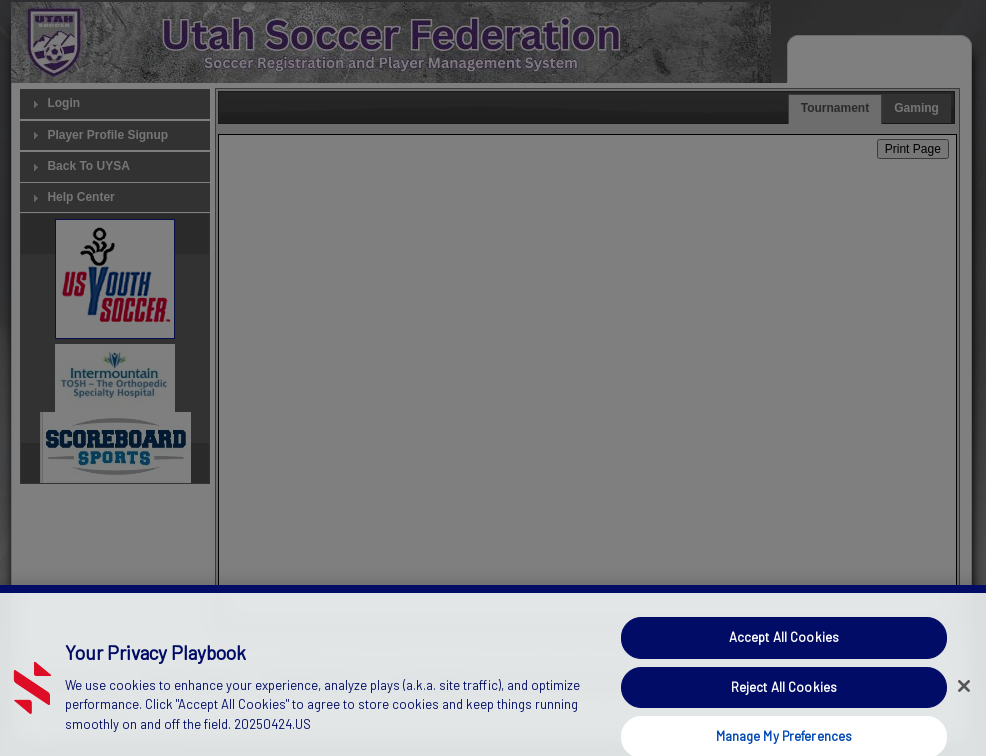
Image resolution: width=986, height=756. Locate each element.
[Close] (964, 696)
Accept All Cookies (784, 648)
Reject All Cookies (784, 697)
